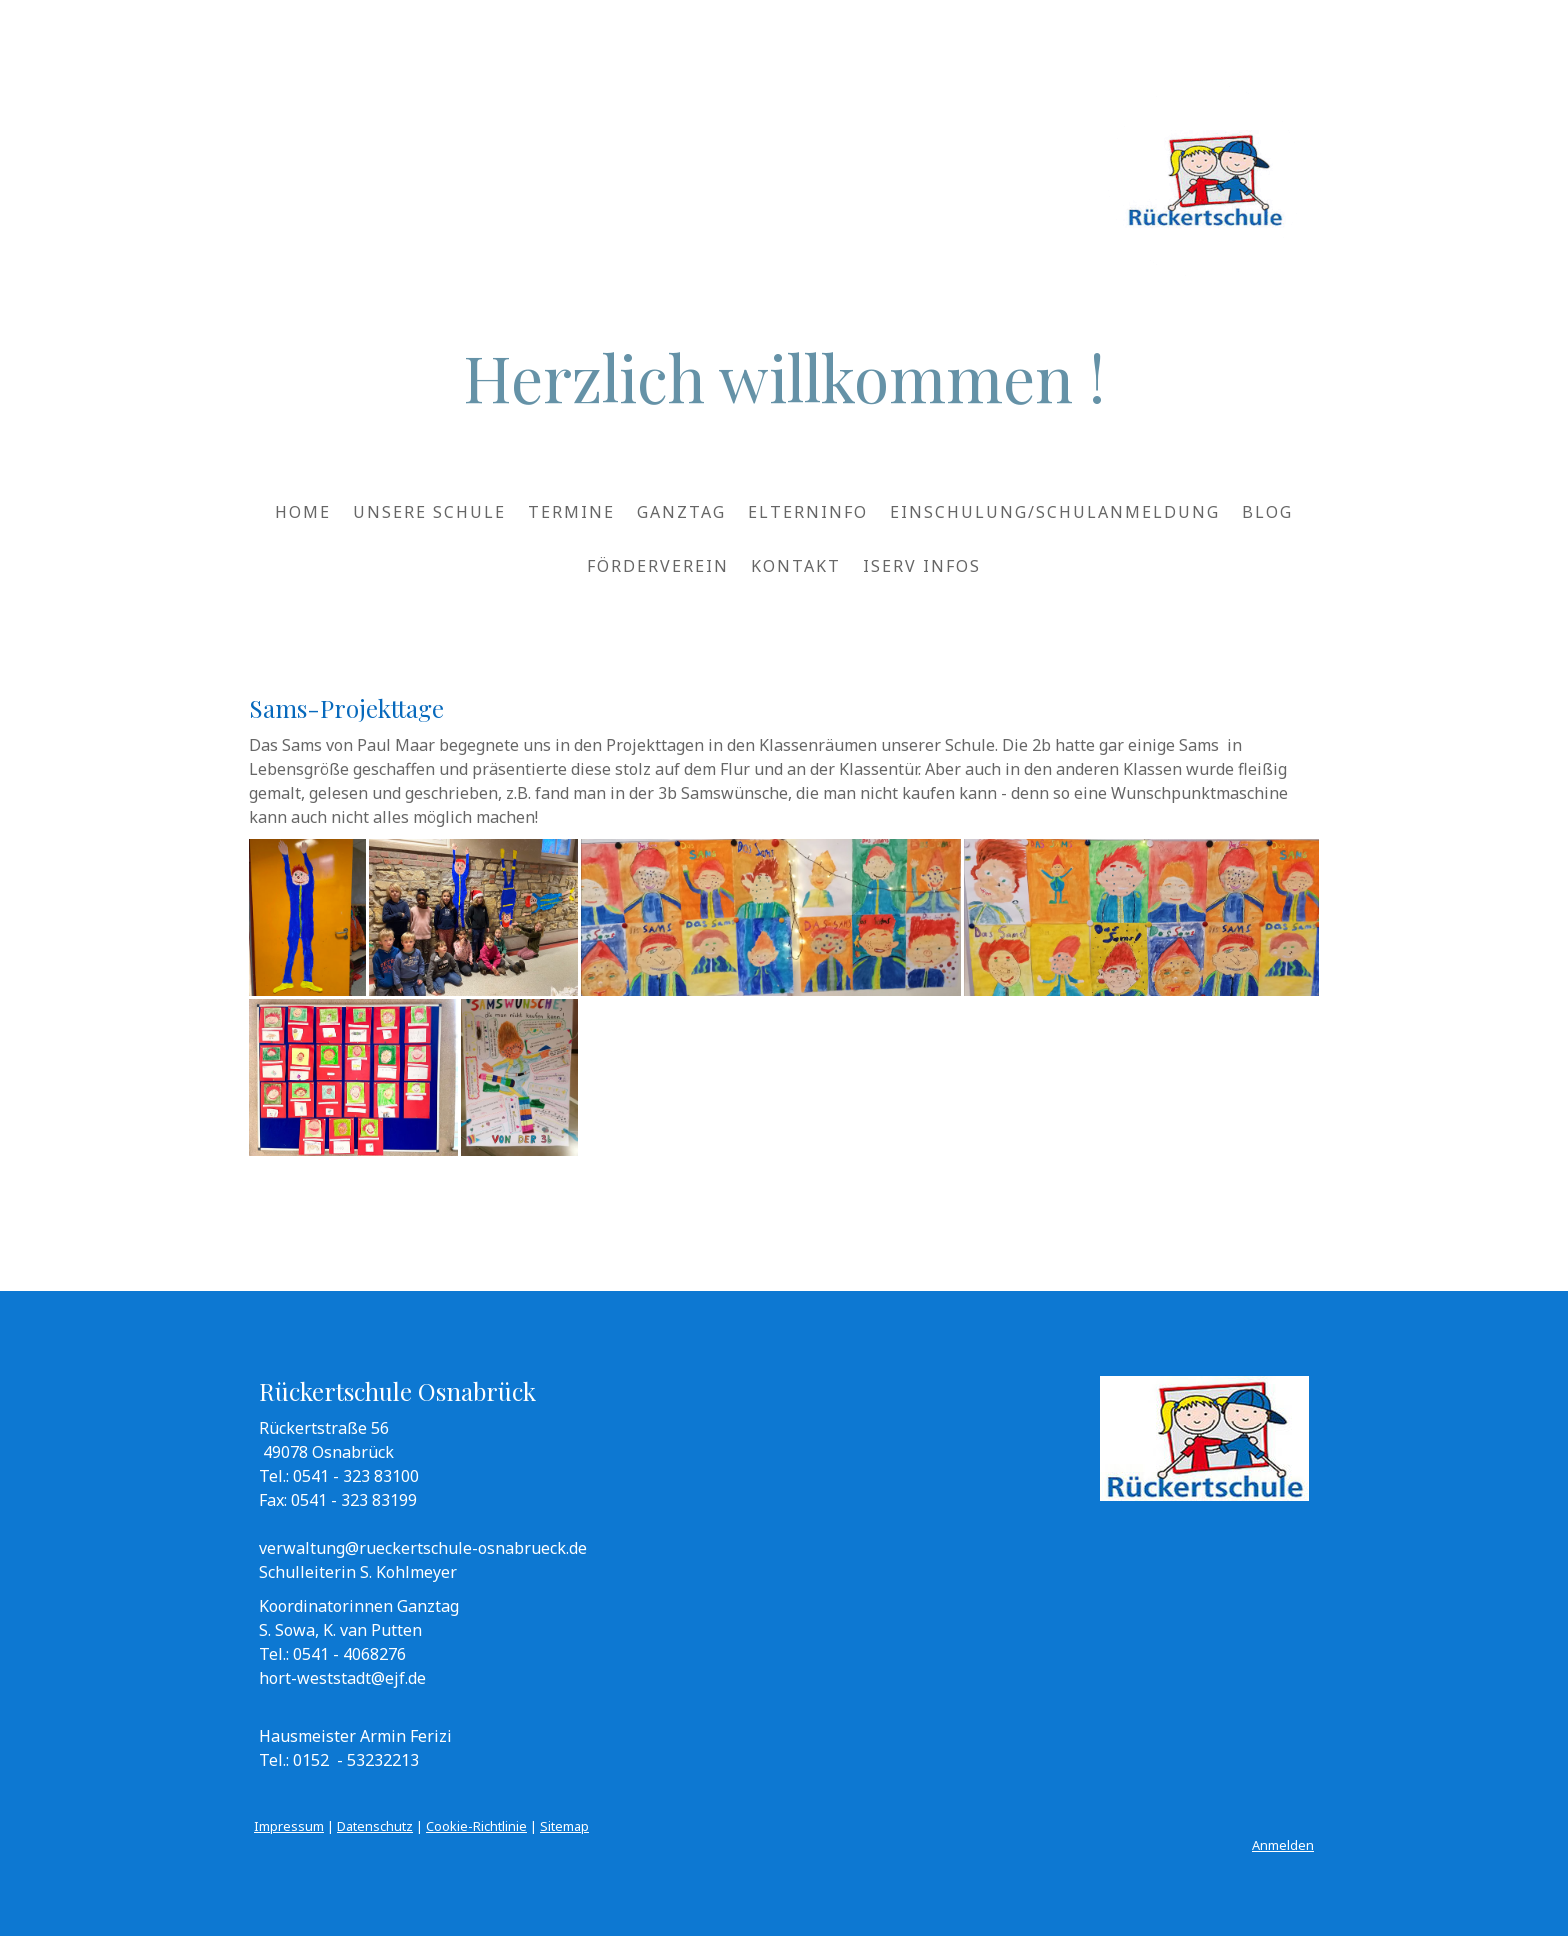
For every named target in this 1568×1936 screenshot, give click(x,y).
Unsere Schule (429, 512)
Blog (1267, 512)
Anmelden (1283, 1845)
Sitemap (564, 1826)
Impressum (289, 1826)
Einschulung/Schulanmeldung (1055, 512)
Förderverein (658, 566)
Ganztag (681, 512)
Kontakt (796, 566)
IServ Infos (922, 566)
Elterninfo (808, 512)
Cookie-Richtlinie (476, 1826)
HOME (303, 512)
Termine (571, 512)
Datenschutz (375, 1826)
